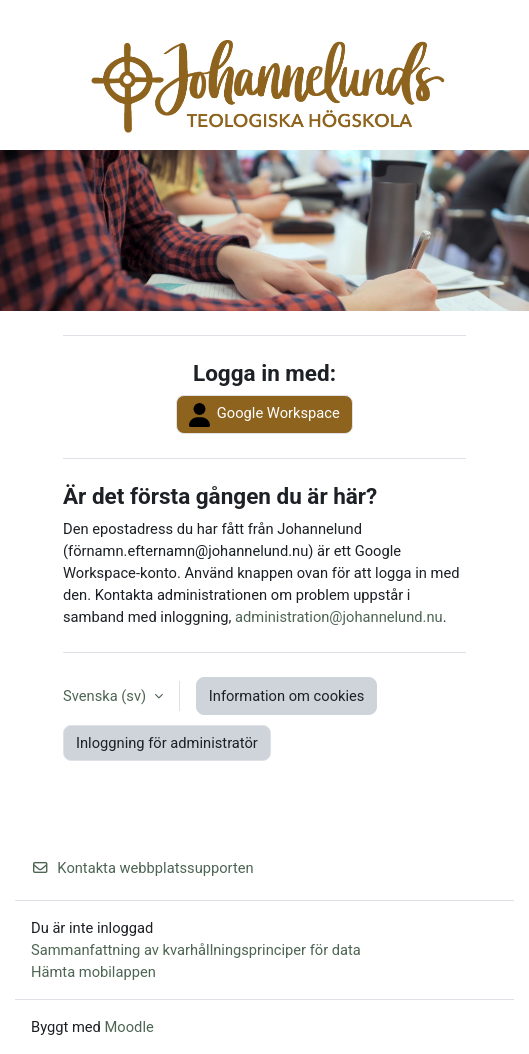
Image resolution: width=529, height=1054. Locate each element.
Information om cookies (287, 696)
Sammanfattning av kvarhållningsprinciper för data (196, 950)
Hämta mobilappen (93, 972)
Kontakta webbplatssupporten (142, 868)
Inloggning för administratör (167, 743)
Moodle (129, 1027)
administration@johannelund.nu (339, 617)
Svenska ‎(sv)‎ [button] (106, 696)
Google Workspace (264, 415)
